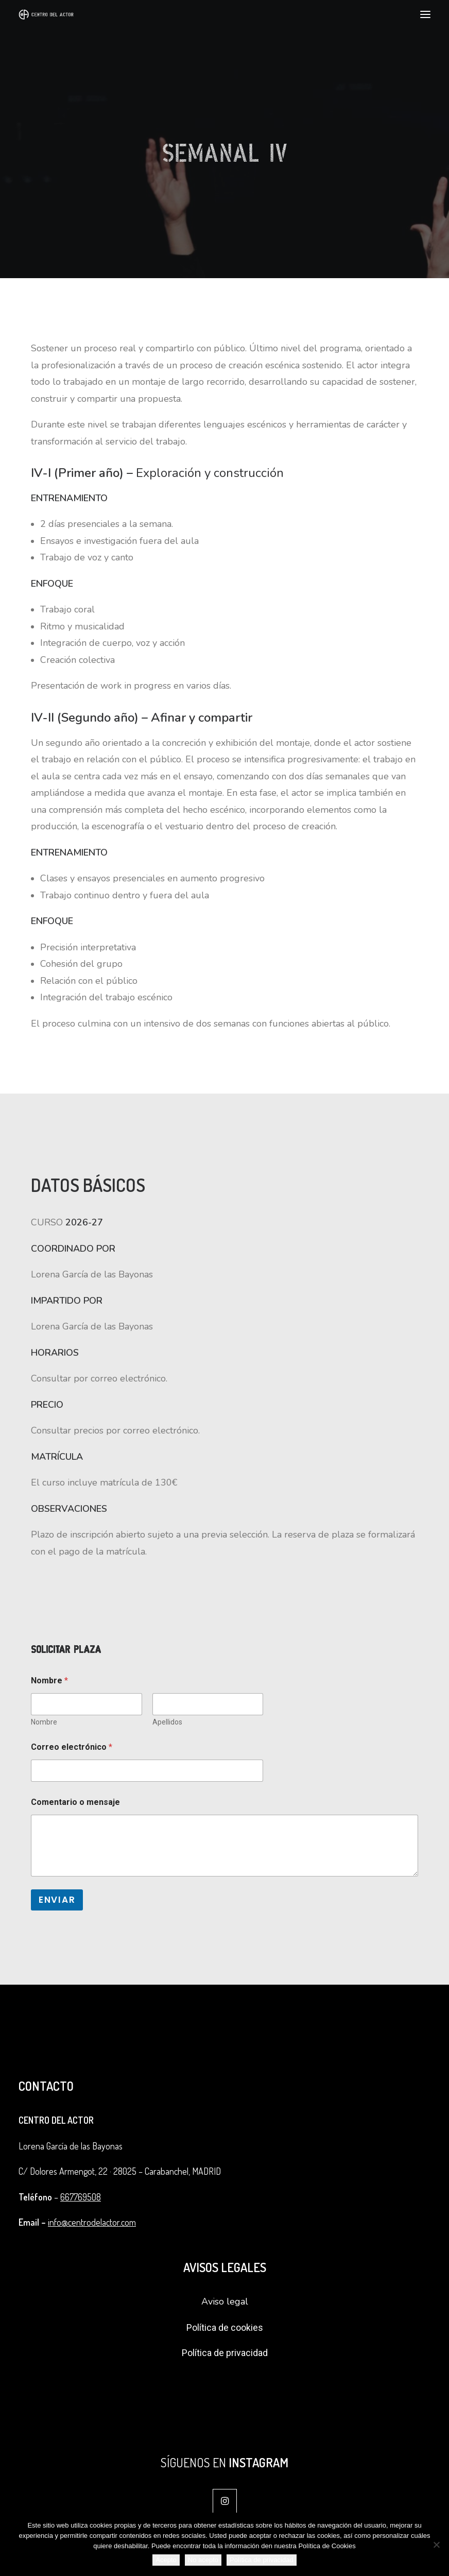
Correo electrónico (71, 1747)
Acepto (166, 2560)
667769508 (80, 2197)
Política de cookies (224, 2327)
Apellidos (167, 1722)
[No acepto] (436, 2544)
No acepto (203, 2560)
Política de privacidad (225, 2352)
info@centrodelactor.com (92, 2222)
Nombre (44, 1722)
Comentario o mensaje (75, 1802)
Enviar (57, 1899)
